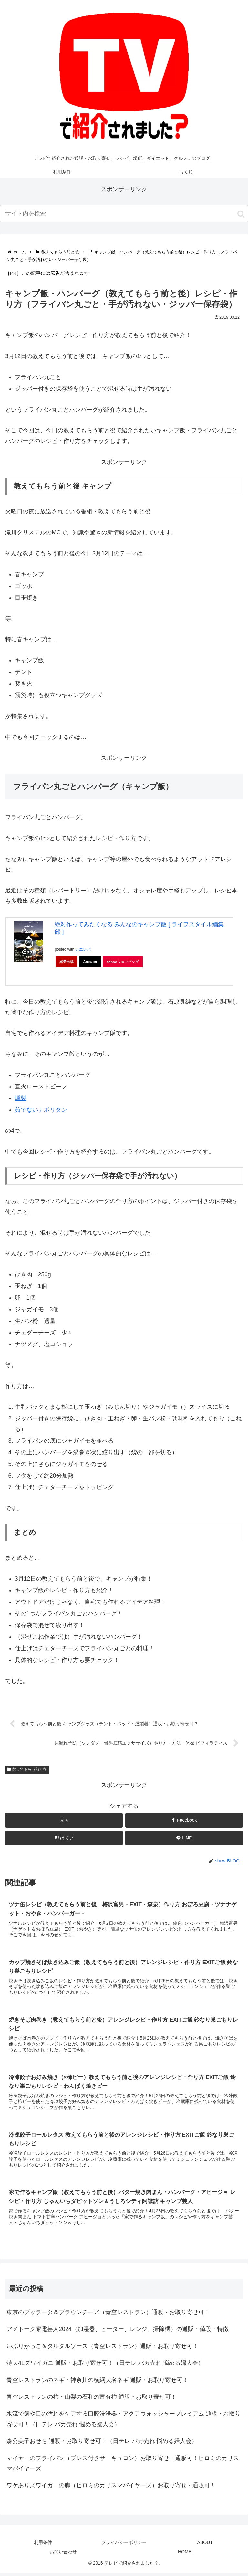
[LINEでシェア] (184, 1839)
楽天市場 (66, 962)
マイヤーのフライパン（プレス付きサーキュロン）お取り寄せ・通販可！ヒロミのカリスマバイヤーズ (122, 2466)
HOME (184, 2555)
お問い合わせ (63, 2555)
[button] (241, 214)
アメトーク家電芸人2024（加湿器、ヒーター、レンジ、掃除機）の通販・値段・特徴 (117, 2332)
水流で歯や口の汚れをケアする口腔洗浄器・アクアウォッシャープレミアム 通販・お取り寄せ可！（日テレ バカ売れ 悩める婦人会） (123, 2422)
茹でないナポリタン (41, 1110)
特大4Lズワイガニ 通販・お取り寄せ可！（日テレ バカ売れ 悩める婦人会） (105, 2366)
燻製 (20, 1098)
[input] (124, 213)
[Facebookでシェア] (184, 1821)
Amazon (90, 962)
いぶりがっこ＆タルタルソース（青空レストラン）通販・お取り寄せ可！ (102, 2349)
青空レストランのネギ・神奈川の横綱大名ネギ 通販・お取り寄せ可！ (97, 2383)
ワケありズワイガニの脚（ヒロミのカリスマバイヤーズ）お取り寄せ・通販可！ (111, 2488)
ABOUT (205, 2545)
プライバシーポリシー (124, 2545)
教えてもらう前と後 (27, 1770)
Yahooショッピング (123, 962)
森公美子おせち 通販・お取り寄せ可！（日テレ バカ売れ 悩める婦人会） (101, 2444)
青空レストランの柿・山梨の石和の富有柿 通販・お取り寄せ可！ (91, 2400)
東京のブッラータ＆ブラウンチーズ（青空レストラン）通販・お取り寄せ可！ (108, 2315)
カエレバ (83, 949)
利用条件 (43, 2545)
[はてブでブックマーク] (64, 1839)
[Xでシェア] (64, 1821)
